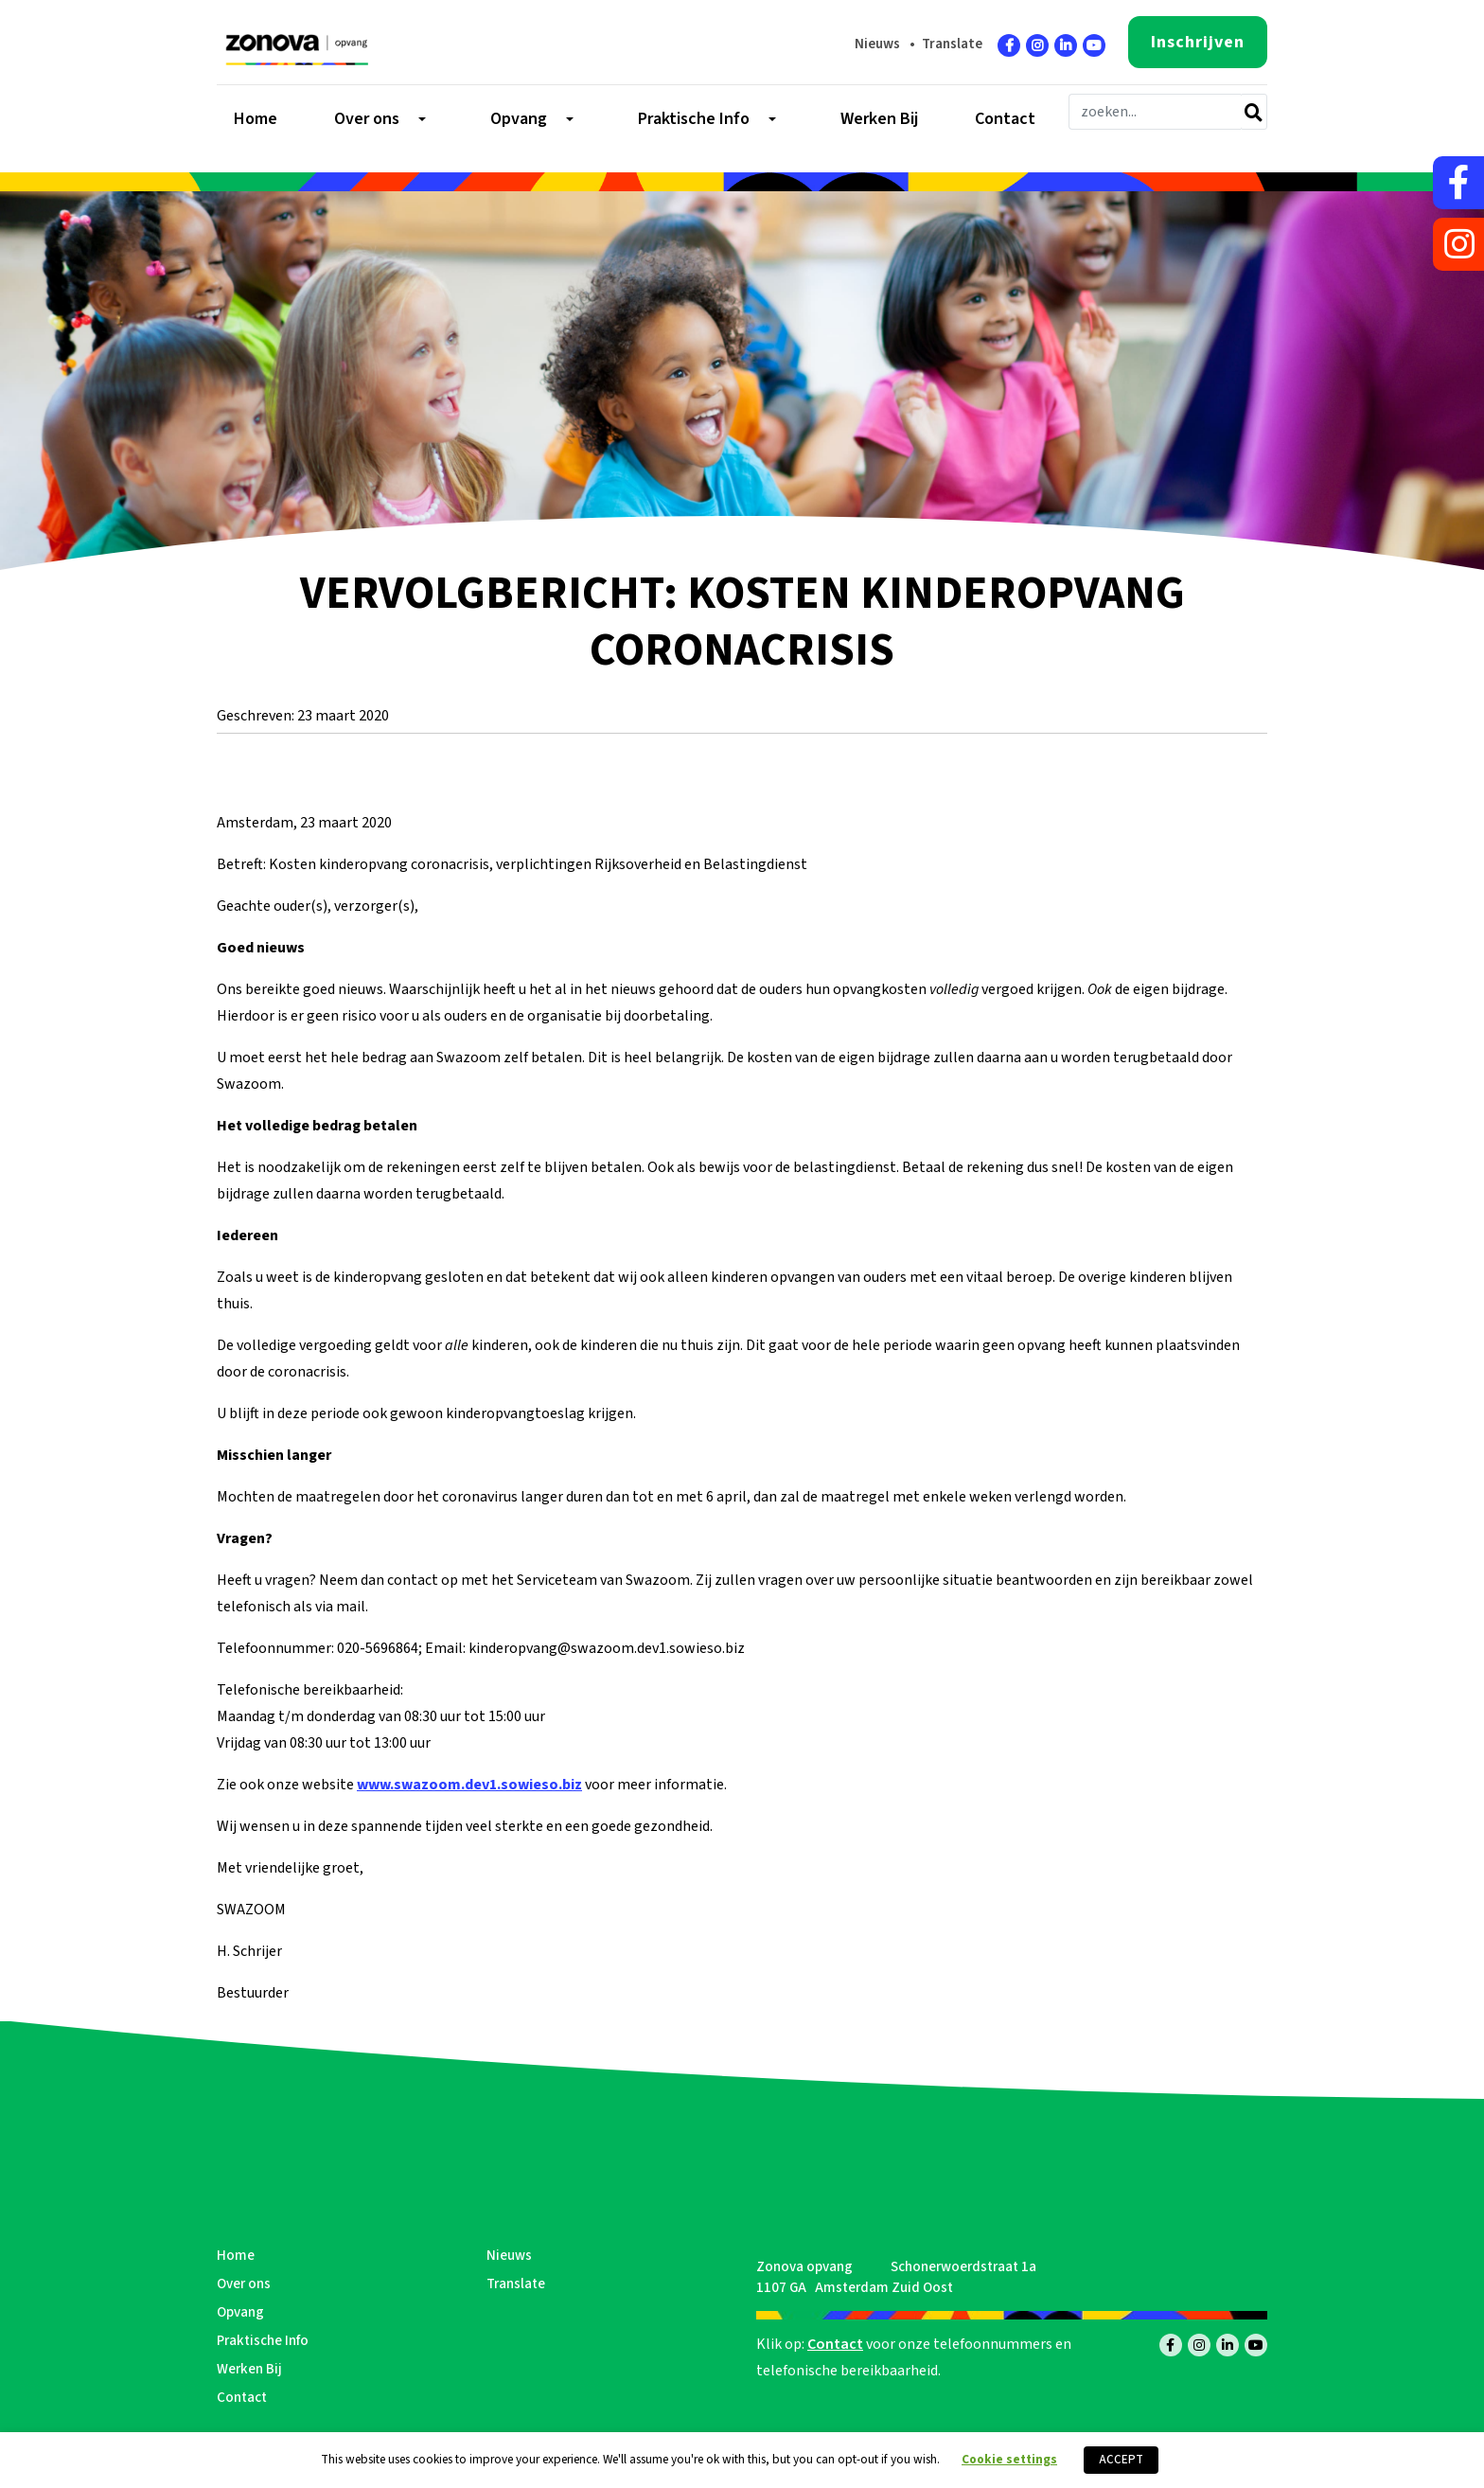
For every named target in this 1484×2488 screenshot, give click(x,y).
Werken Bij (249, 2369)
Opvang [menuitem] (518, 119)
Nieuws (877, 44)
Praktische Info (263, 2341)
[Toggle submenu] (420, 119)
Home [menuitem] (255, 119)
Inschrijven (1198, 42)
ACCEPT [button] (1121, 2459)
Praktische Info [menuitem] (694, 119)
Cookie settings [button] (1009, 2459)
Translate (952, 44)
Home (236, 2256)
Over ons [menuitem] (366, 119)
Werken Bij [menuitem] (879, 119)
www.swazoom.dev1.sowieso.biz (469, 1784)
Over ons (244, 2284)
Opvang (240, 2312)
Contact (242, 2398)
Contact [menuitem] (1005, 119)
